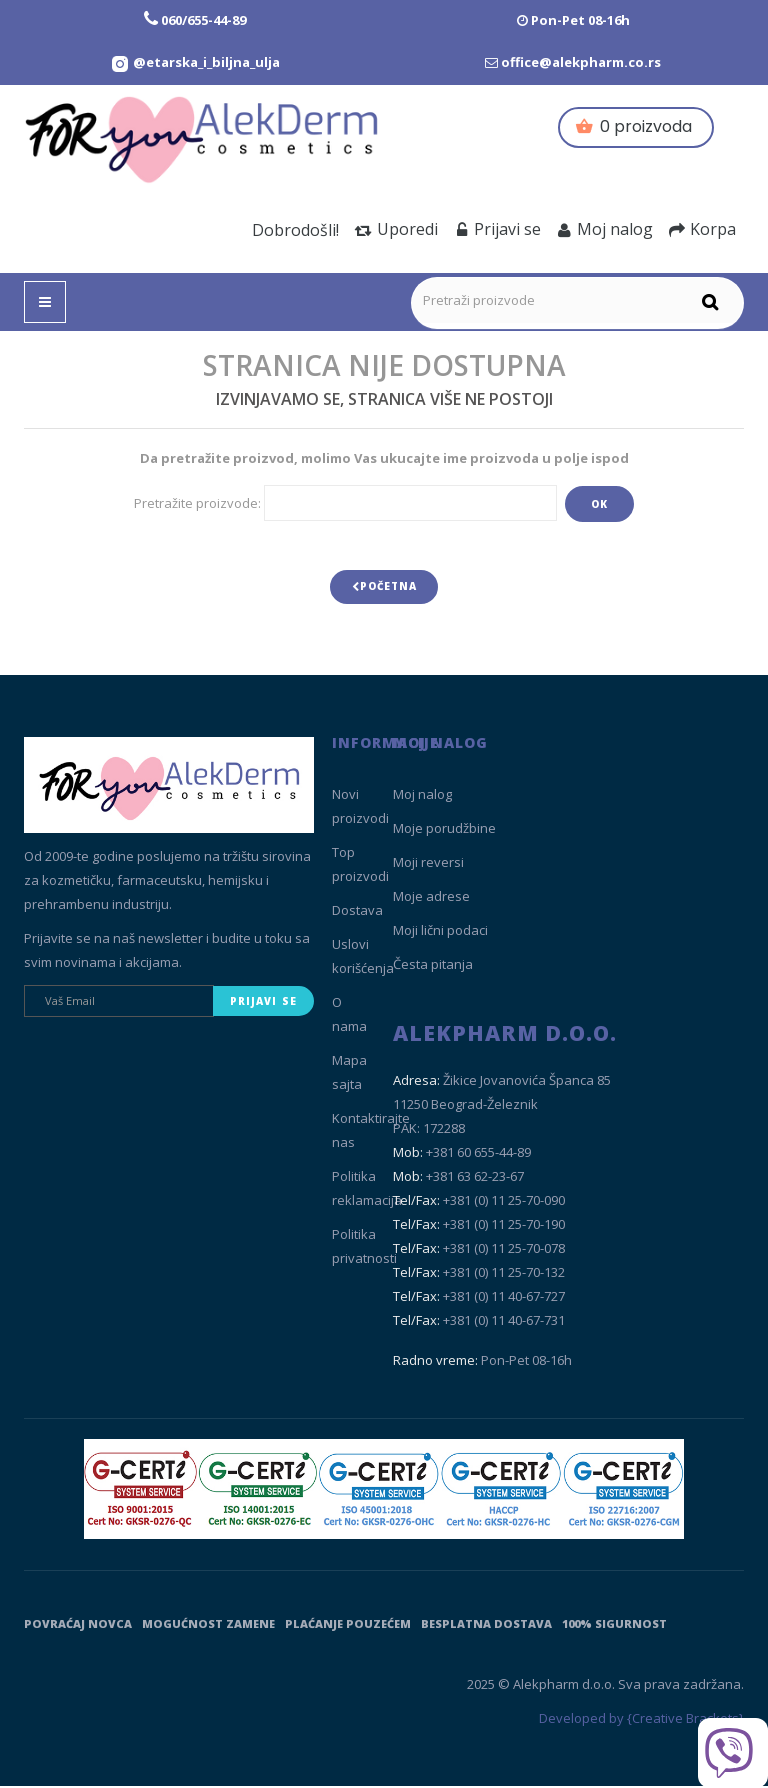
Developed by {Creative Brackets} (641, 1721)
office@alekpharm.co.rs (581, 62)
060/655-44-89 (203, 20)
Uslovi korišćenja (363, 959)
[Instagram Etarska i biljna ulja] (195, 62)
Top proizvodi (360, 867)
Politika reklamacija (367, 1191)
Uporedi (396, 229)
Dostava (357, 913)
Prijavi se (497, 229)
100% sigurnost (614, 1625)
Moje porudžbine (444, 831)
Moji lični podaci (440, 933)
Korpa (702, 229)
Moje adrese (431, 899)
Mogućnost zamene (208, 1625)
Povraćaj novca (78, 1625)
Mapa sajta (349, 1075)
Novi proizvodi (360, 809)
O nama (349, 1017)
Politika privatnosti (364, 1249)
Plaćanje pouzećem (348, 1625)
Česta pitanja (433, 967)
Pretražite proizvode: (197, 503)
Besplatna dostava (486, 1625)
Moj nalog (605, 229)
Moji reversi (428, 865)
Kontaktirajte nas (371, 1133)
